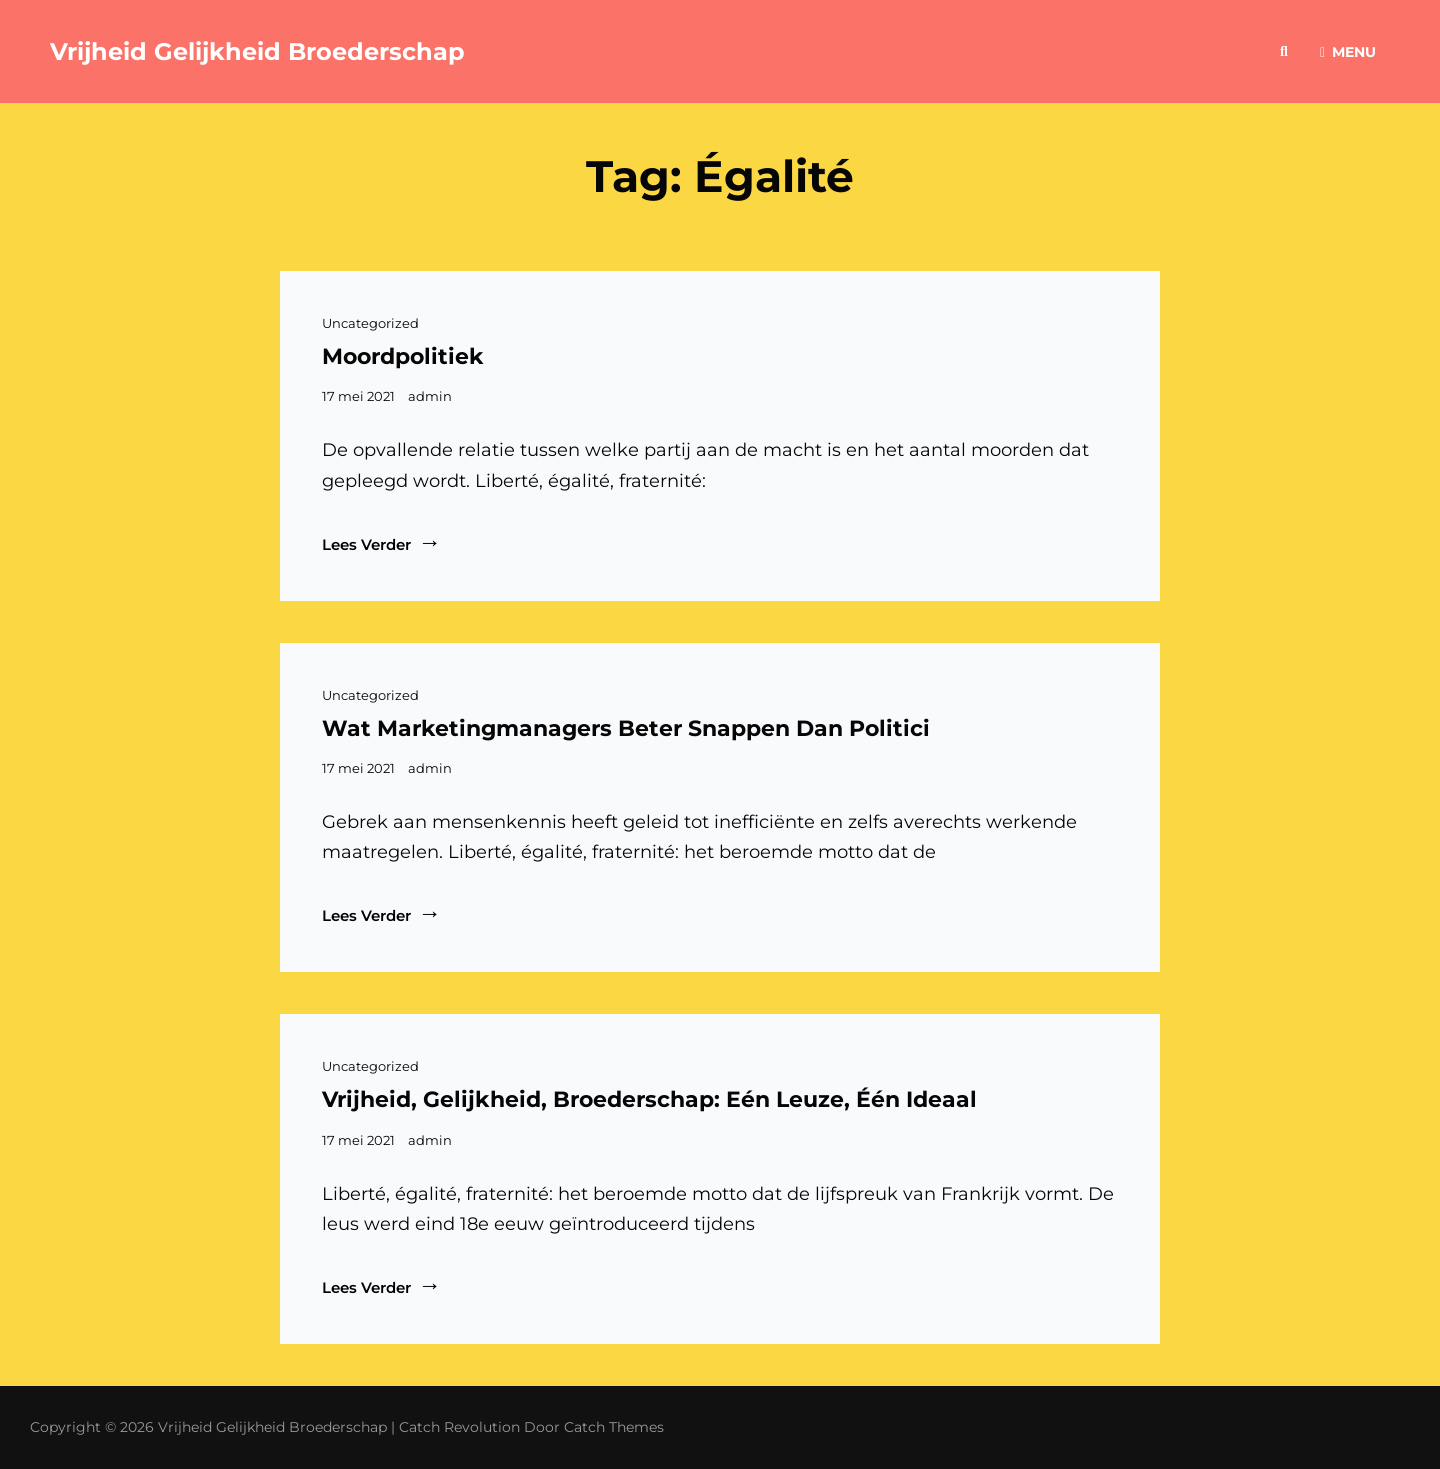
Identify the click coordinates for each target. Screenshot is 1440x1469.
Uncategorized (370, 323)
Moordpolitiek (403, 356)
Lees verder (381, 542)
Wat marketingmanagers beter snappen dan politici (626, 728)
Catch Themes (614, 1427)
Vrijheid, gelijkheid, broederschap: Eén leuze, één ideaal (649, 1099)
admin (430, 396)
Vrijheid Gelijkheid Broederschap (257, 51)
